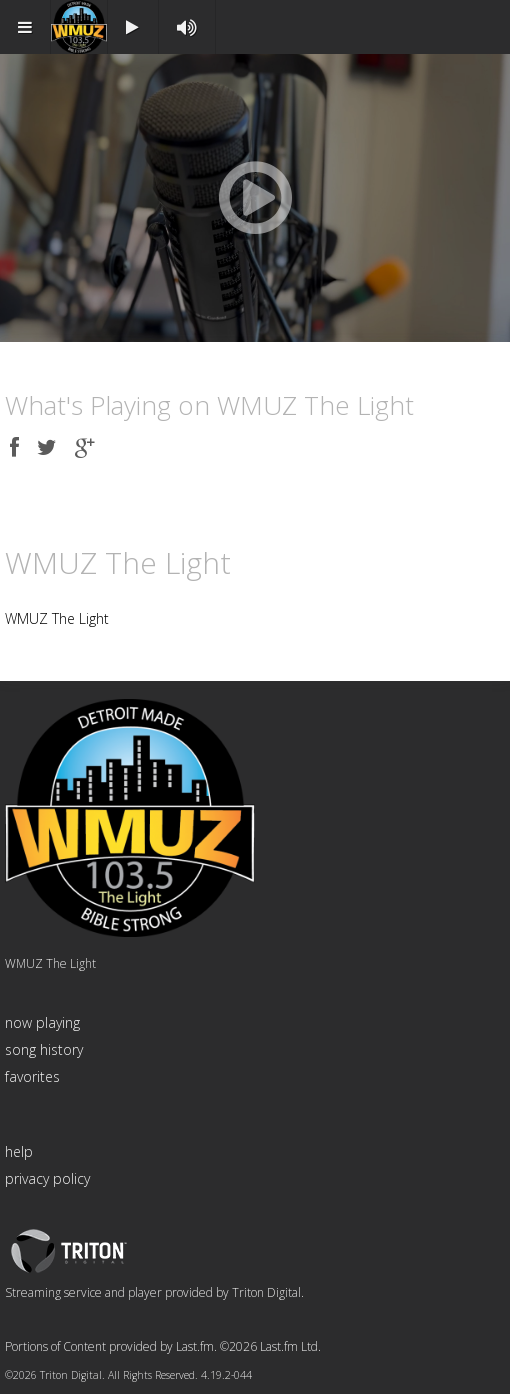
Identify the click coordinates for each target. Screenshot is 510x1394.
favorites (32, 1076)
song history (44, 1049)
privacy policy (47, 1178)
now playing (42, 1022)
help (19, 1151)
